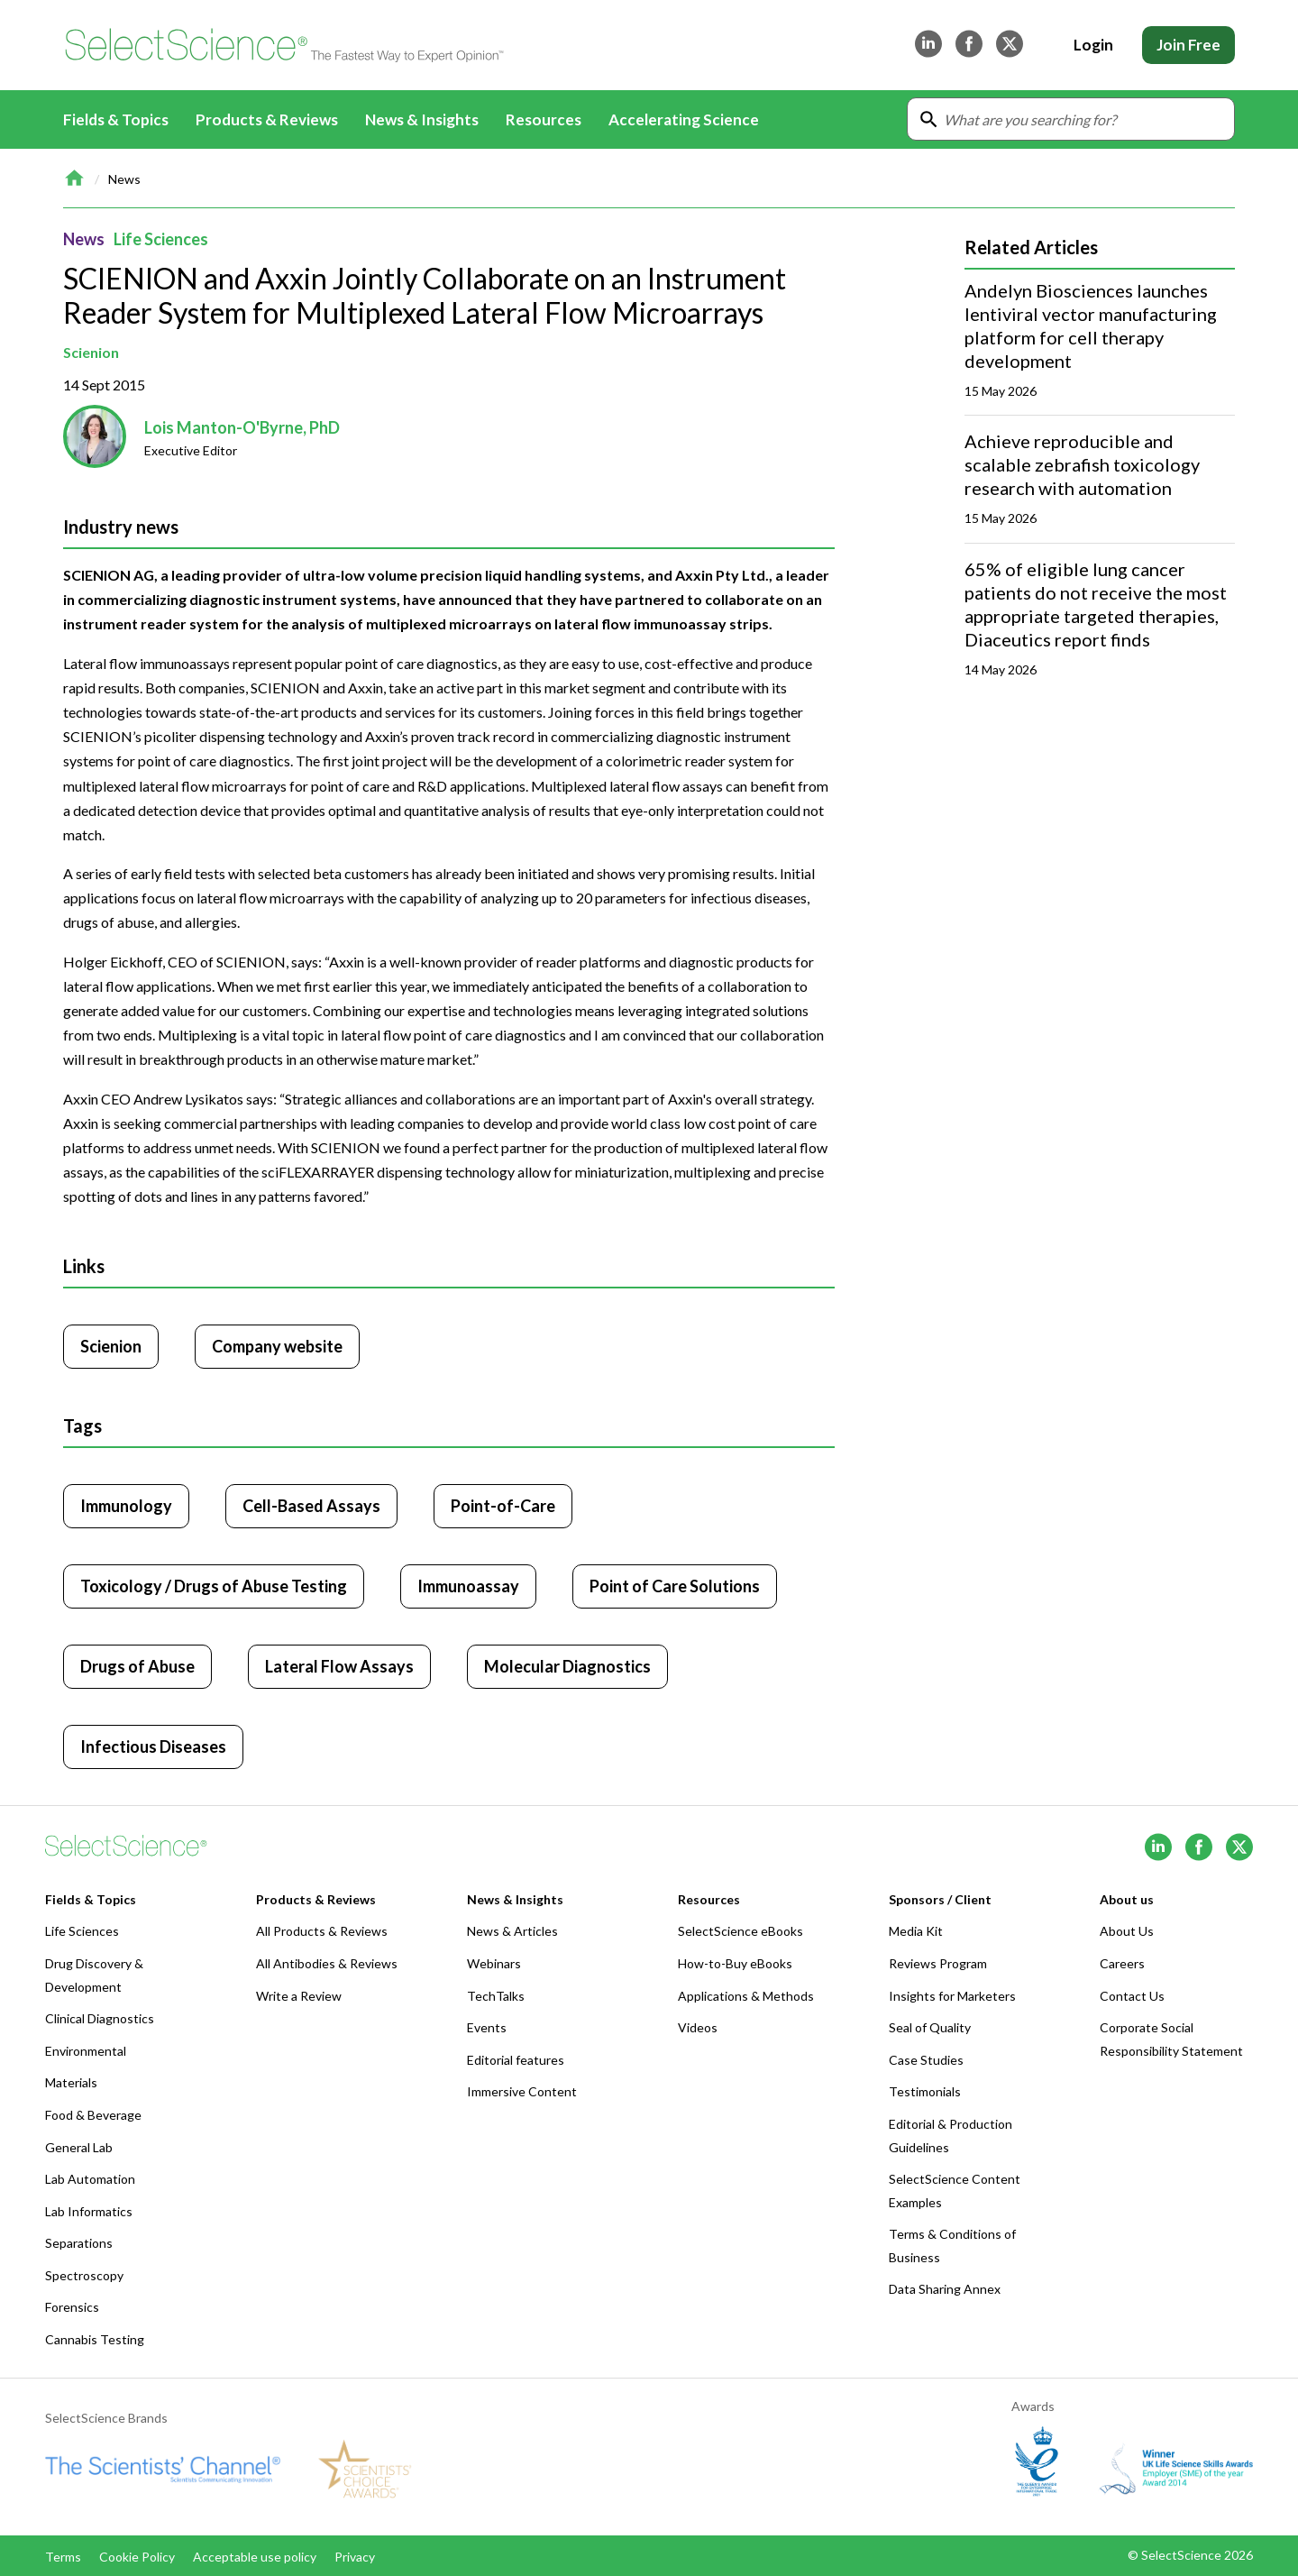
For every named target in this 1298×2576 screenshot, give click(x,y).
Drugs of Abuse (137, 1666)
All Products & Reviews (322, 1931)
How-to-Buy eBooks (735, 1963)
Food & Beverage (93, 2114)
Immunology (126, 1506)
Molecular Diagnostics (567, 1666)
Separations (79, 2243)
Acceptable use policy (254, 2556)
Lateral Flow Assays (339, 1666)
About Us (1127, 1931)
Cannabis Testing (94, 2339)
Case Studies (926, 2059)
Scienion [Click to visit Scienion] (111, 1346)
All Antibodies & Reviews (327, 1963)
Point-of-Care (503, 1506)
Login (1093, 44)
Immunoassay (468, 1586)
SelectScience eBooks (740, 1931)
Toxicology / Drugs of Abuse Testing (213, 1586)
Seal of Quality (930, 2027)
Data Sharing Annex (945, 2288)
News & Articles (512, 1931)
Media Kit (916, 1931)
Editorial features (515, 2059)
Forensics (72, 2307)
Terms (63, 2556)
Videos (698, 2027)
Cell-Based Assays (311, 1506)
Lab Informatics (89, 2211)
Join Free (1188, 44)
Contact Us (1132, 1995)
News (124, 179)
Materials (71, 2082)
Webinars (494, 1963)
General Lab (79, 2147)
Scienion (91, 352)
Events (487, 2027)
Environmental (85, 2050)
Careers (1122, 1963)
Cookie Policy (137, 2556)
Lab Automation (90, 2178)
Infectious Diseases (153, 1746)
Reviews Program (938, 1963)
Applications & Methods (746, 1995)
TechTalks (496, 1995)
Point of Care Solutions (675, 1586)
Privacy (354, 2556)
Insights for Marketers (952, 1995)
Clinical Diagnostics (99, 2018)
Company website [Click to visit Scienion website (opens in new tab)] (277, 1346)
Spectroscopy (84, 2275)
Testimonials (925, 2091)
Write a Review (299, 1995)
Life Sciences (161, 239)
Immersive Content (522, 2091)
